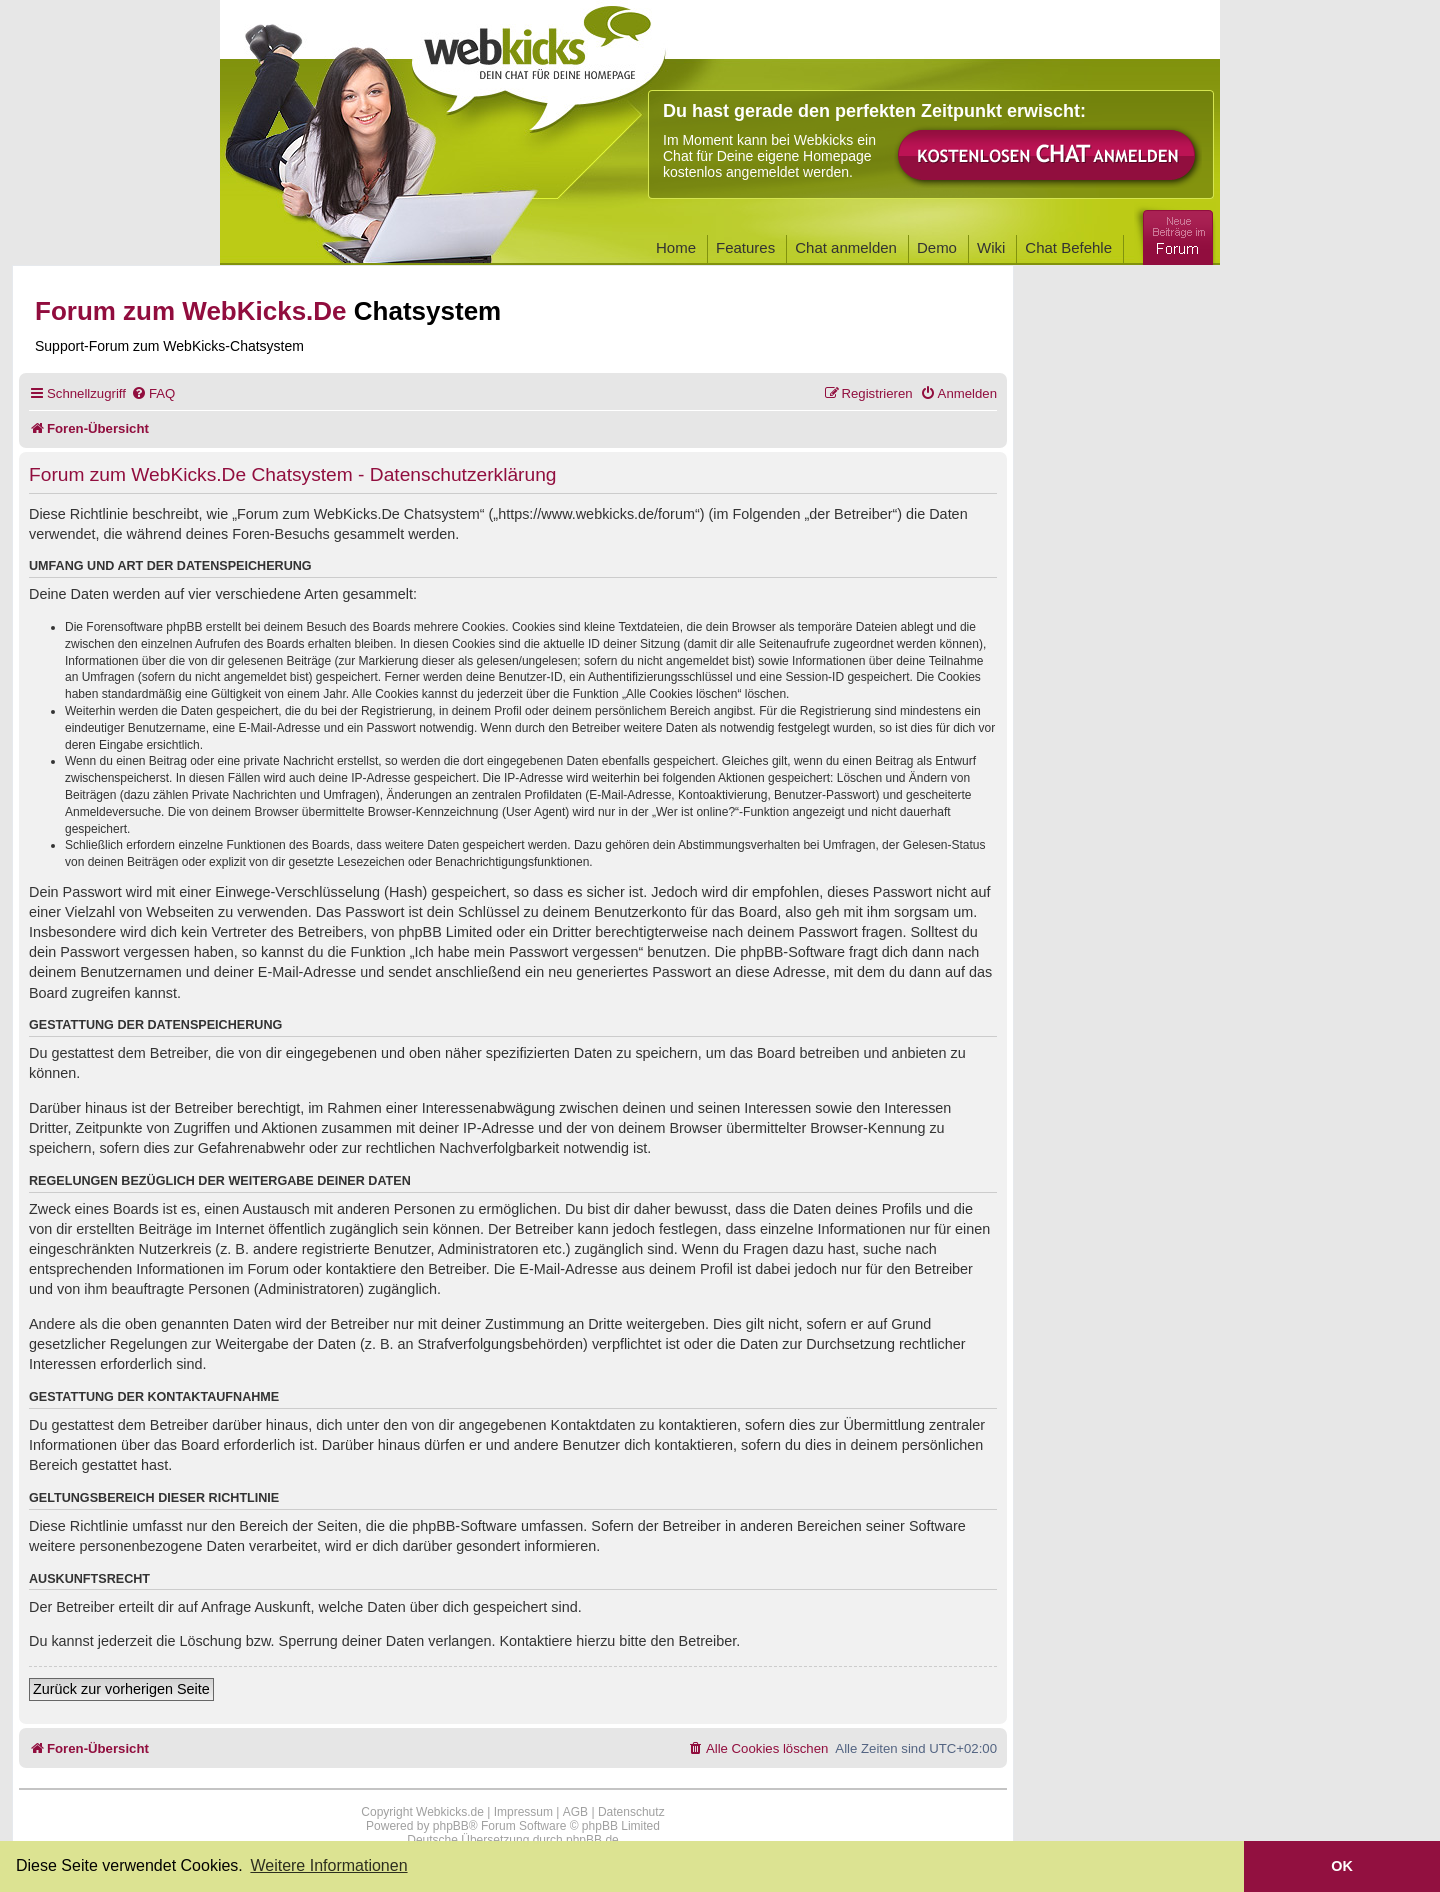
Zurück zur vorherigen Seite (121, 1689)
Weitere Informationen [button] (328, 1865)
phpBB (451, 1826)
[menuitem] (153, 393)
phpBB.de (592, 1840)
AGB (575, 1812)
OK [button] (1342, 1866)
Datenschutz (631, 1812)
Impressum (523, 1812)
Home (676, 247)
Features (745, 247)
